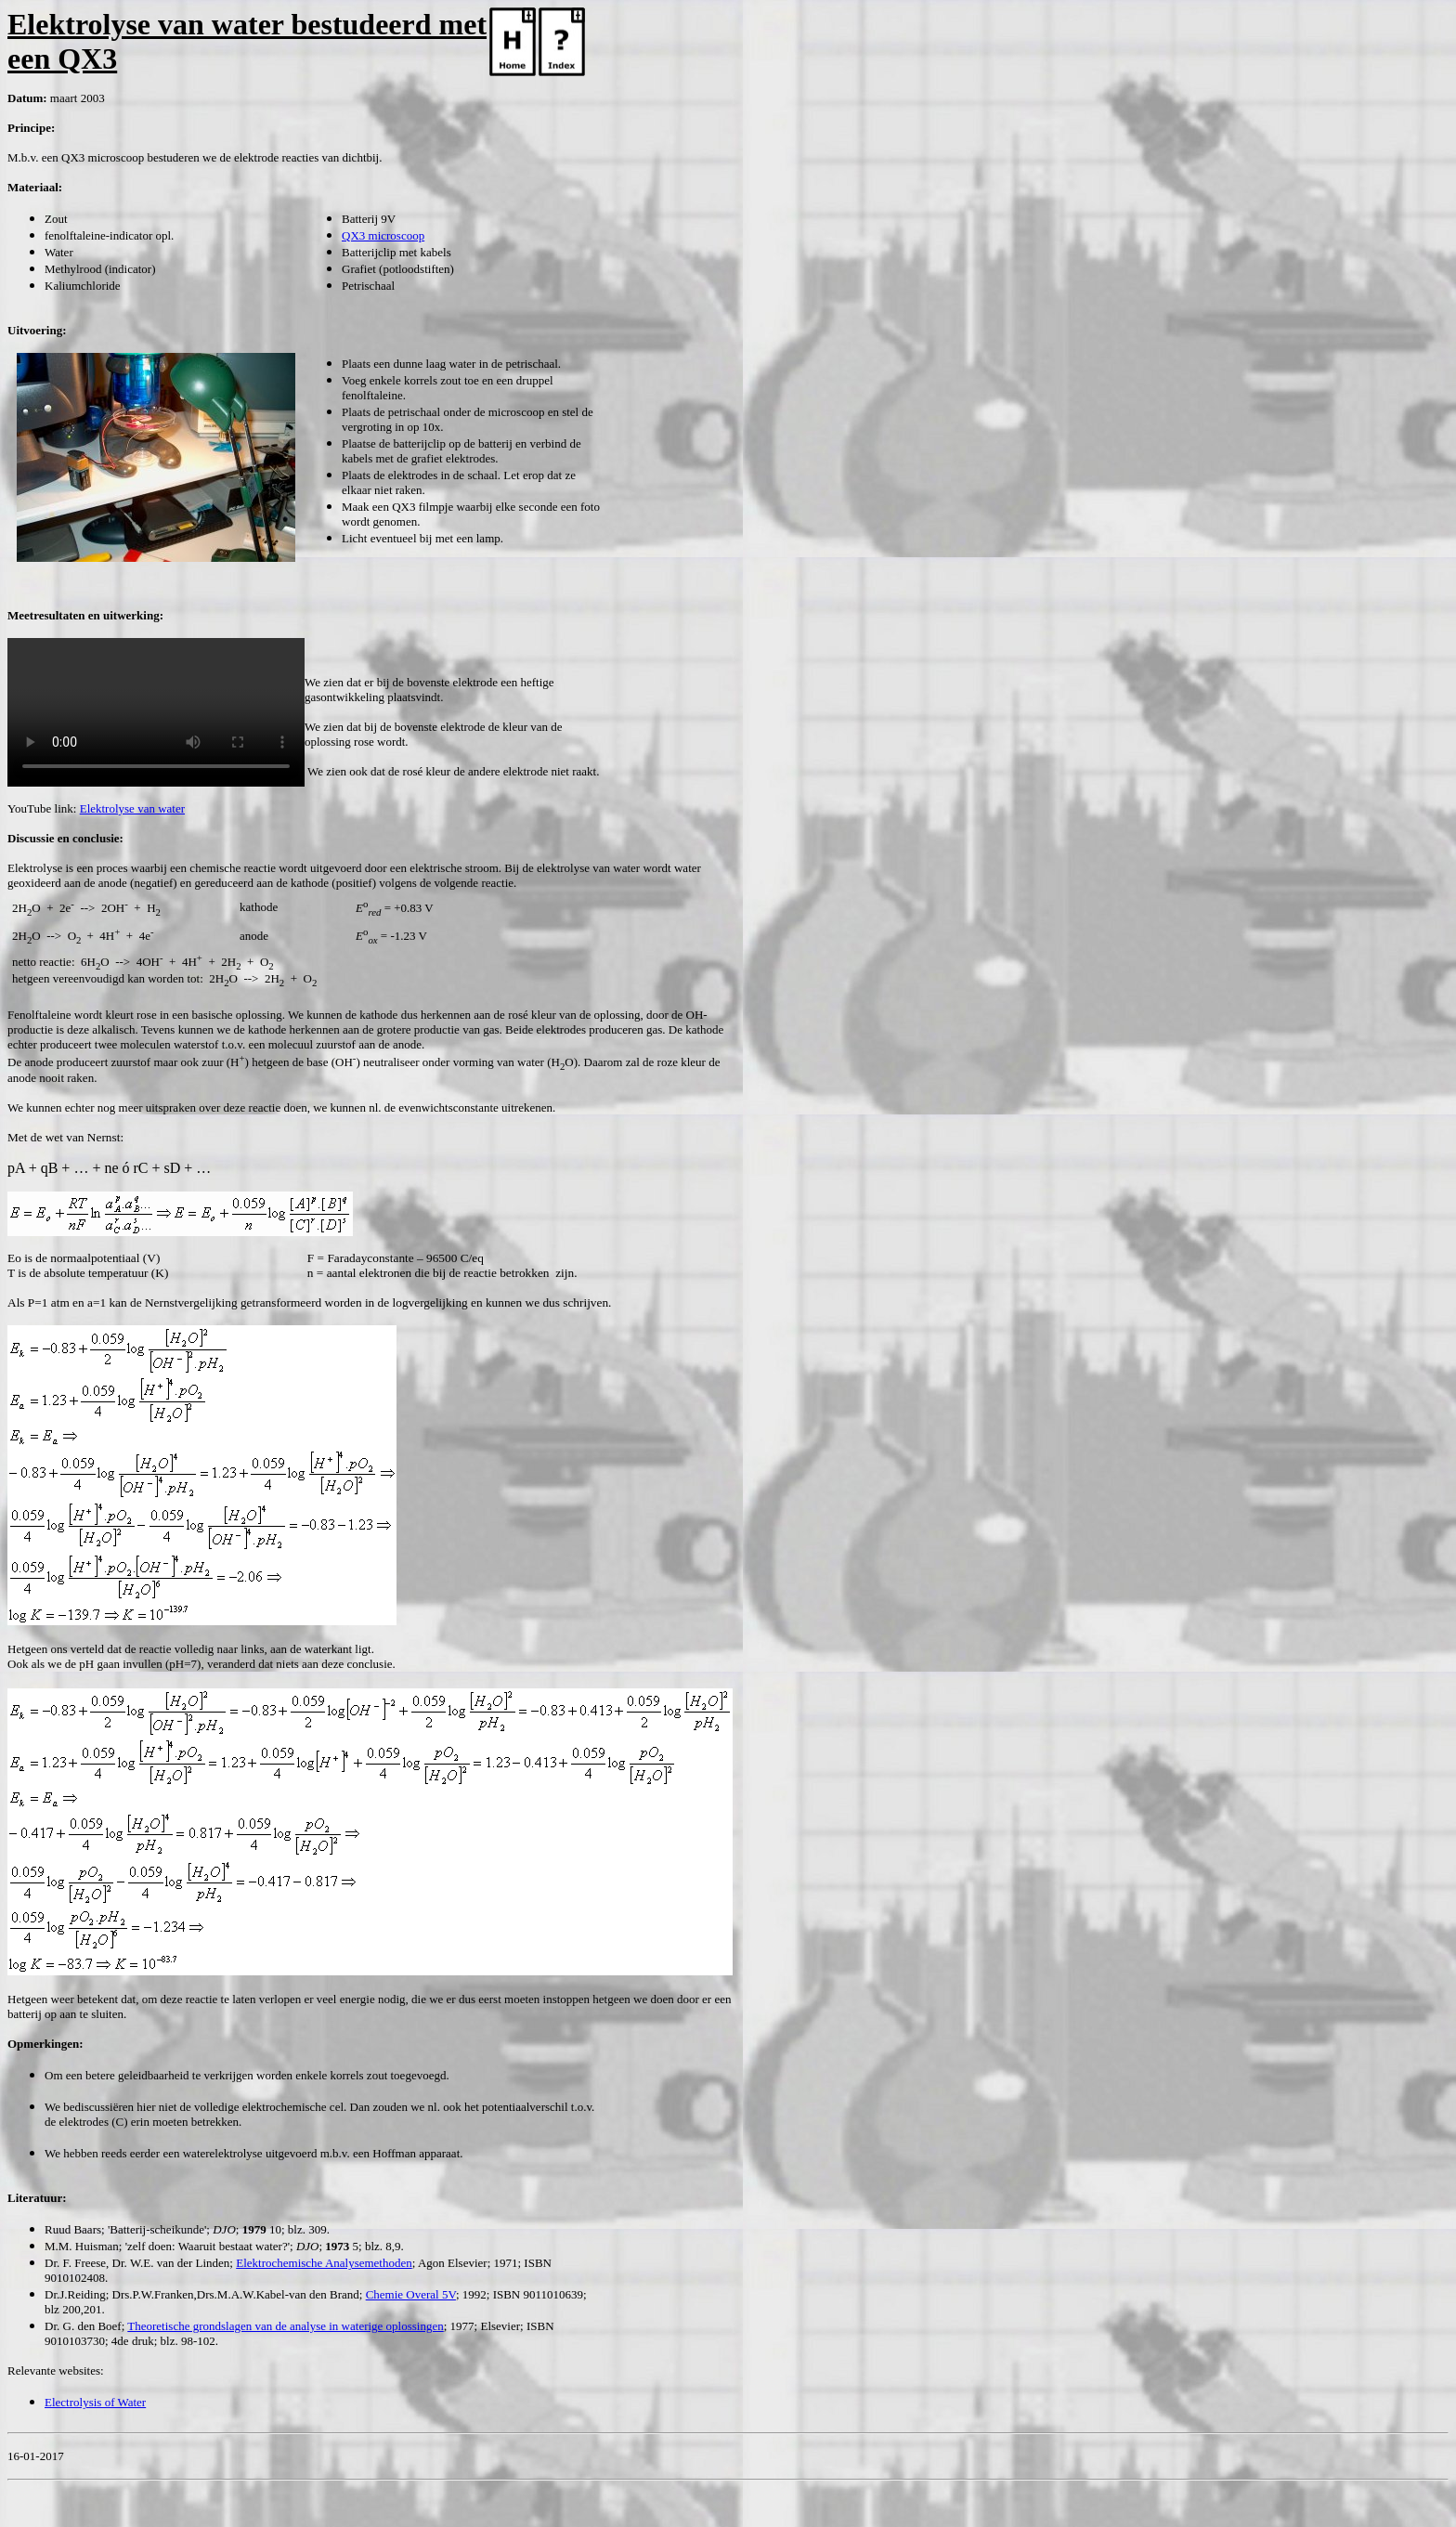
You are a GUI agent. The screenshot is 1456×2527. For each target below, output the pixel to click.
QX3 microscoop (383, 235)
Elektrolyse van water (132, 808)
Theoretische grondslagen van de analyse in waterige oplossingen (285, 2326)
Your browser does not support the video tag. (156, 712)
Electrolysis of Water (95, 2402)
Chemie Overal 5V (411, 2294)
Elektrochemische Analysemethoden (324, 2263)
